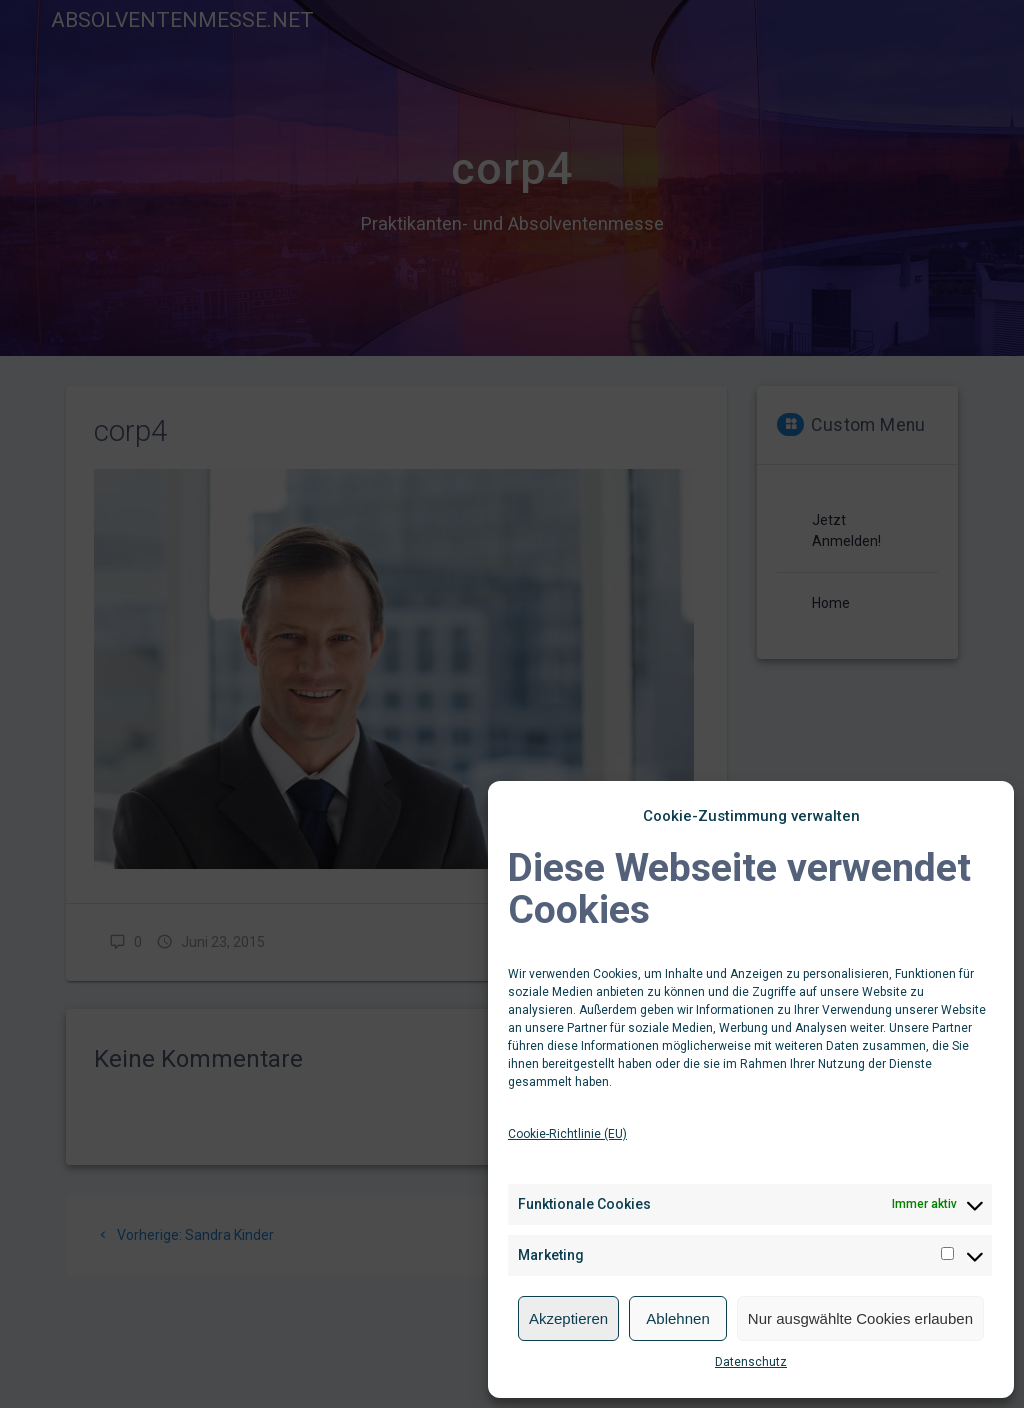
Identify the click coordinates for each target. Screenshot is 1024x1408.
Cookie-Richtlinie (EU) (567, 1134)
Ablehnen (677, 1318)
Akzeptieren (568, 1318)
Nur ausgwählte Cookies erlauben (860, 1318)
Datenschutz (751, 1362)
